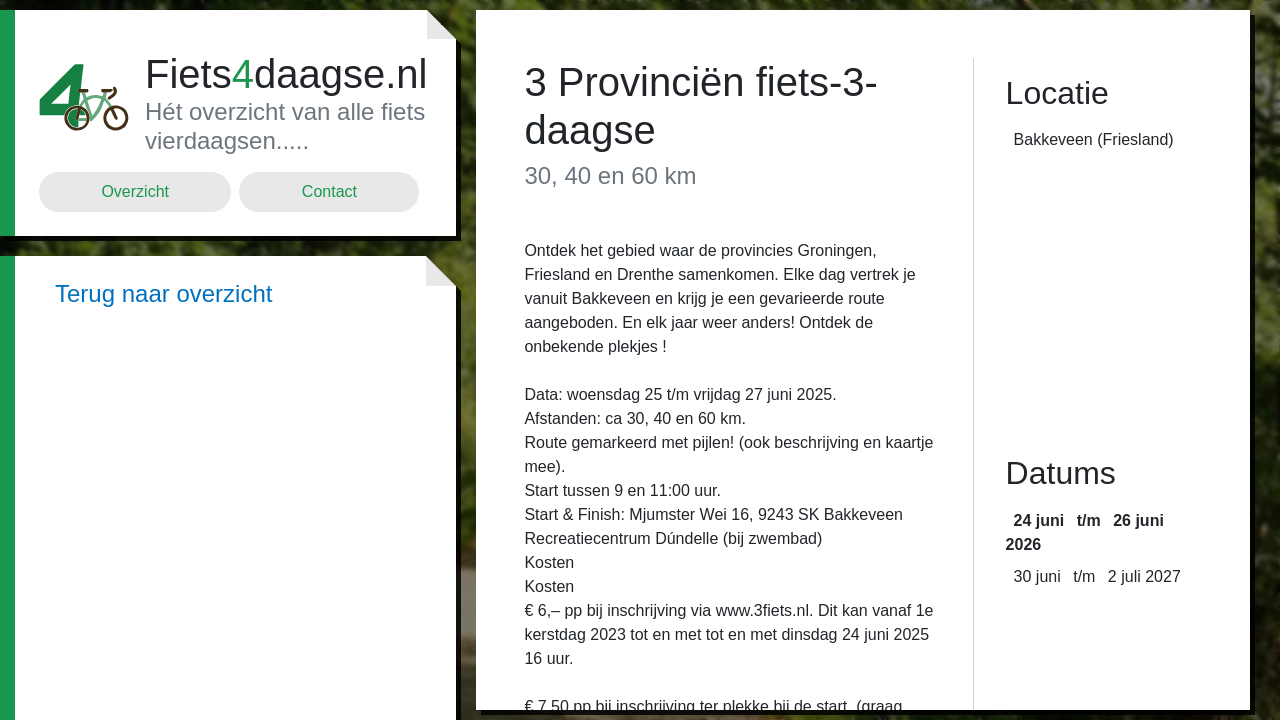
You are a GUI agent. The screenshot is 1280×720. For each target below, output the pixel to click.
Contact (329, 191)
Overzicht (135, 191)
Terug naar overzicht (163, 293)
